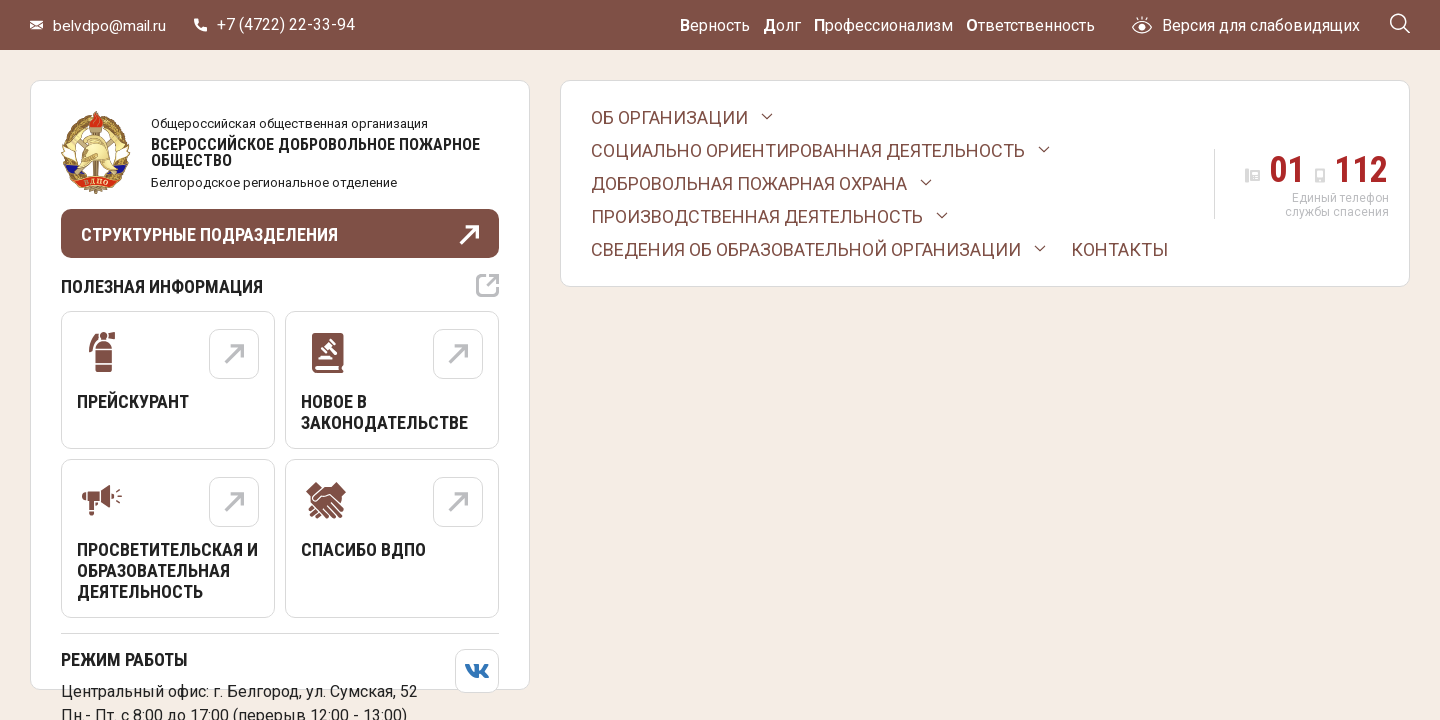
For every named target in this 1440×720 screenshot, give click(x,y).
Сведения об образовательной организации (806, 249)
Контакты (1119, 249)
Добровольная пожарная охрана (749, 183)
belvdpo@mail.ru (111, 25)
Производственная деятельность (757, 216)
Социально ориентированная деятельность (808, 150)
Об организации (669, 117)
